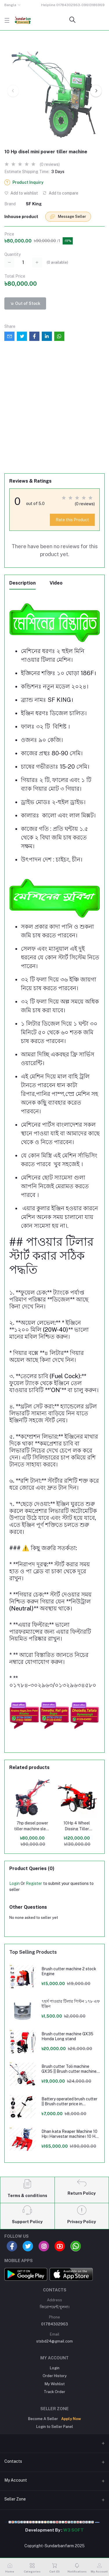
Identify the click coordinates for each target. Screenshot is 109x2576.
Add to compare (60, 193)
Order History (55, 2376)
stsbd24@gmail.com (54, 2341)
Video (56, 583)
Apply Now (71, 2419)
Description (22, 583)
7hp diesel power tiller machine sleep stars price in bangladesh (32, 1826)
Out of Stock (25, 303)
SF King (34, 204)
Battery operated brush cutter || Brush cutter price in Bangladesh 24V (69, 2101)
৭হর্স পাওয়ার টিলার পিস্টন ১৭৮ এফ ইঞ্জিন (70, 2004)
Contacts (13, 2461)
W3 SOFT (73, 2530)
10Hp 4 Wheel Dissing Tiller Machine (76, 1826)
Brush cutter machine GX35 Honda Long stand (67, 2036)
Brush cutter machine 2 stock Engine (68, 1971)
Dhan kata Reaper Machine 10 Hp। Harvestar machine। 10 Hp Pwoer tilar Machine (69, 2134)
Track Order (54, 2392)
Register (34, 1883)
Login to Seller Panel (54, 2426)
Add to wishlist (21, 193)
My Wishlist (55, 2384)
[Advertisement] (54, 411)
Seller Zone (15, 2499)
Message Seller (68, 216)
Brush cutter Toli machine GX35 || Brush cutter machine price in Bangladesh (69, 2069)
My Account (15, 2480)
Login (14, 1883)
